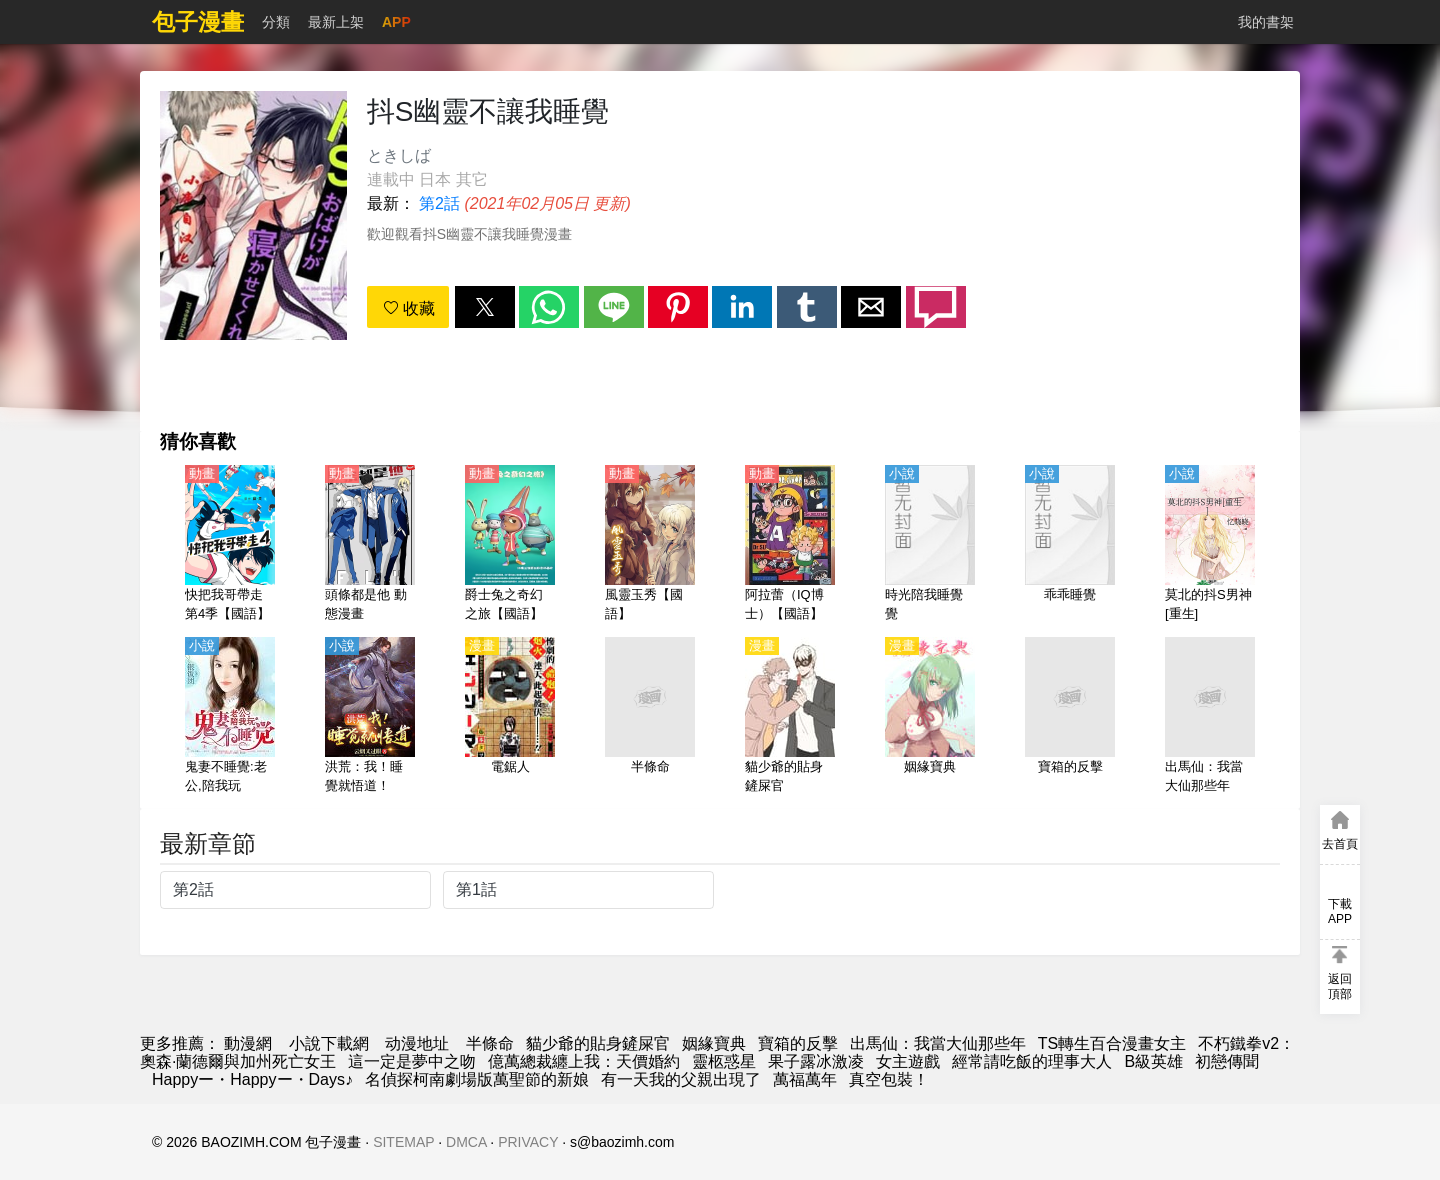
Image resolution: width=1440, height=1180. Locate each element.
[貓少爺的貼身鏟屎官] (790, 717)
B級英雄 (1153, 1061)
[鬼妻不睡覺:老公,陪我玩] (230, 717)
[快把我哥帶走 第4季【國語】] (230, 545)
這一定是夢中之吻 (412, 1061)
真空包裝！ (889, 1079)
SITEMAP (403, 1142)
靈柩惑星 (724, 1061)
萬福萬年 (805, 1079)
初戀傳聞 (1227, 1061)
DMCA (466, 1142)
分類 (276, 22)
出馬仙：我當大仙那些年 (938, 1043)
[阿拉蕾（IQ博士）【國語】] (790, 545)
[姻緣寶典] (930, 717)
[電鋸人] (510, 717)
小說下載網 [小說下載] (329, 1043)
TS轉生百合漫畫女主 (1112, 1043)
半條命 (490, 1043)
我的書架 (1266, 22)
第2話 (439, 203)
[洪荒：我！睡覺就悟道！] (370, 717)
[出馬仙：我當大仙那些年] (1210, 717)
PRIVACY (528, 1142)
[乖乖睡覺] (1070, 545)
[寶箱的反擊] (1070, 717)
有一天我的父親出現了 (681, 1079)
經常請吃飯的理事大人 (1032, 1061)
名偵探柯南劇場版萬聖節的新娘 (477, 1079)
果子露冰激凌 (816, 1061)
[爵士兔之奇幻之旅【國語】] (510, 545)
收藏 (409, 308)
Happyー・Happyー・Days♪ (252, 1079)
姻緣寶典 (714, 1043)
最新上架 (336, 22)
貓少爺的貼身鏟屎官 (598, 1043)
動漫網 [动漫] (248, 1043)
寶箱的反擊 (798, 1043)
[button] (485, 307)
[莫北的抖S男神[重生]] (1210, 545)
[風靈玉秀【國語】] (650, 545)
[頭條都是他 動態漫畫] (370, 545)
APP (396, 22)
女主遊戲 (908, 1061)
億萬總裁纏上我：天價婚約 (584, 1061)
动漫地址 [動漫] (417, 1043)
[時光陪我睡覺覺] (930, 545)
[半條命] (650, 717)
